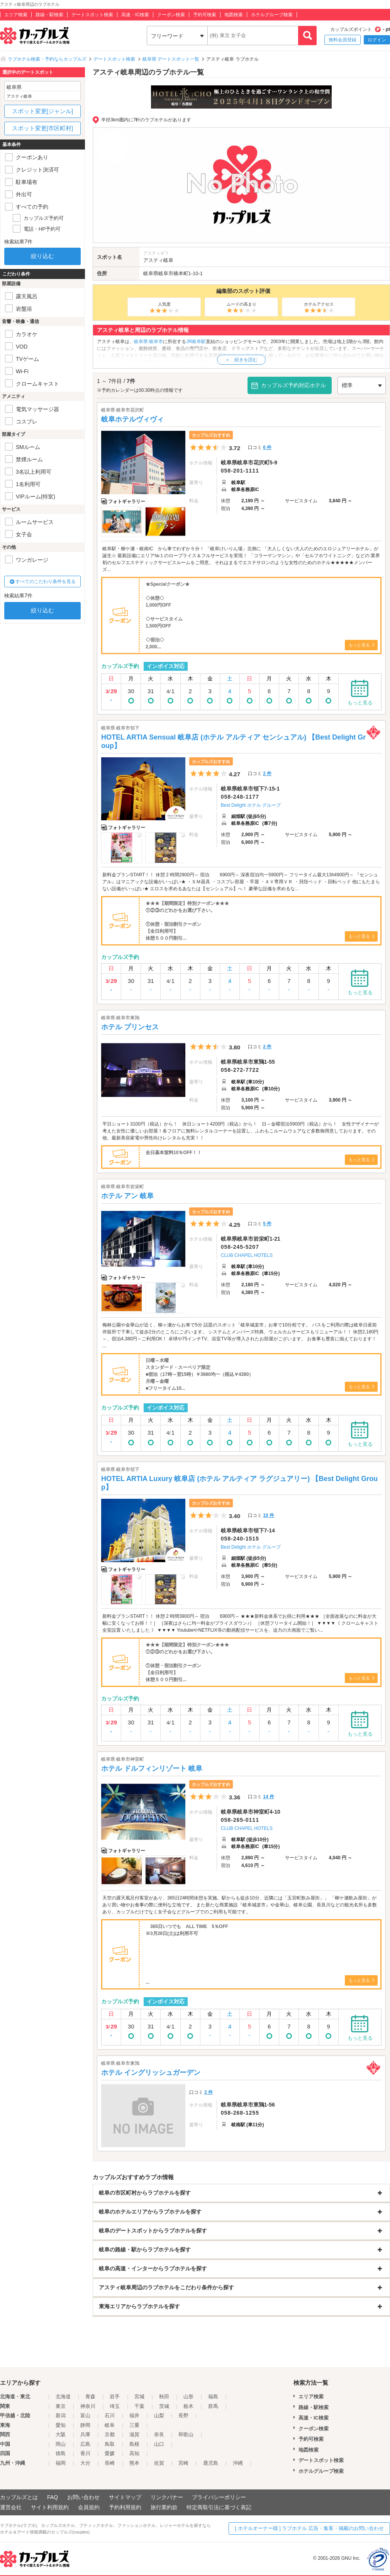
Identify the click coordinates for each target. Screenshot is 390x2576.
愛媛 (110, 2453)
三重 (134, 2425)
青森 (90, 2396)
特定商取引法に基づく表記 (219, 2507)
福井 (134, 2415)
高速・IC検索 (135, 14)
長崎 (110, 2463)
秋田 (164, 2396)
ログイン (377, 40)
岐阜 (110, 2425)
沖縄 (238, 2463)
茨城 (164, 2406)
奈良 (159, 2434)
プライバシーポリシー (219, 2497)
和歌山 (185, 2434)
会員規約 (89, 2507)
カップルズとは (19, 2497)
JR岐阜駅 (196, 341)
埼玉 (115, 2406)
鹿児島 (210, 2463)
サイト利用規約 (50, 2507)
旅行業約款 (164, 2507)
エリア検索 (15, 14)
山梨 (159, 2415)
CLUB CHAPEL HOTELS (247, 1255)
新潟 (61, 2415)
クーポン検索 (171, 14)
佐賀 (159, 2463)
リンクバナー (167, 2497)
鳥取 (110, 2444)
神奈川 (87, 2406)
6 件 (267, 447)
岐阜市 (165, 273)
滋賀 (134, 2434)
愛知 (61, 2425)
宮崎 (183, 2463)
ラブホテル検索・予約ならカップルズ (47, 59)
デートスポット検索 (92, 14)
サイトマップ (125, 2497)
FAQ (52, 2497)
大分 (85, 2463)
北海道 (63, 2396)
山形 (188, 2396)
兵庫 (85, 2434)
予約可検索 (204, 14)
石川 (110, 2415)
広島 (85, 2444)
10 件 (268, 1515)
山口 (159, 2444)
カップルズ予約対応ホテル (293, 385)
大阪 (61, 2434)
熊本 (134, 2463)
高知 (134, 2453)
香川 (85, 2453)
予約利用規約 (125, 2507)
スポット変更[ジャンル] (42, 111)
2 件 (267, 773)
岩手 (115, 2396)
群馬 (213, 2406)
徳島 (61, 2453)
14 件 (268, 1796)
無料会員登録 (342, 40)
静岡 (85, 2425)
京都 (110, 2434)
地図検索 (233, 14)
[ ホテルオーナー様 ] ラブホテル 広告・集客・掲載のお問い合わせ (309, 2528)
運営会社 (11, 2507)
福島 (213, 2396)
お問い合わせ (83, 2497)
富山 (85, 2415)
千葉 (139, 2406)
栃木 (188, 2406)
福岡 (61, 2463)
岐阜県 (150, 273)
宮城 (139, 2396)
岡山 (61, 2444)
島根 (134, 2444)
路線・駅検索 (49, 14)
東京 (61, 2406)
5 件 (267, 1223)
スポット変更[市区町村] (42, 128)
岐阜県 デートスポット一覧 (170, 59)
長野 (183, 2415)
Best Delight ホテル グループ (251, 805)
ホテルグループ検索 (272, 14)
